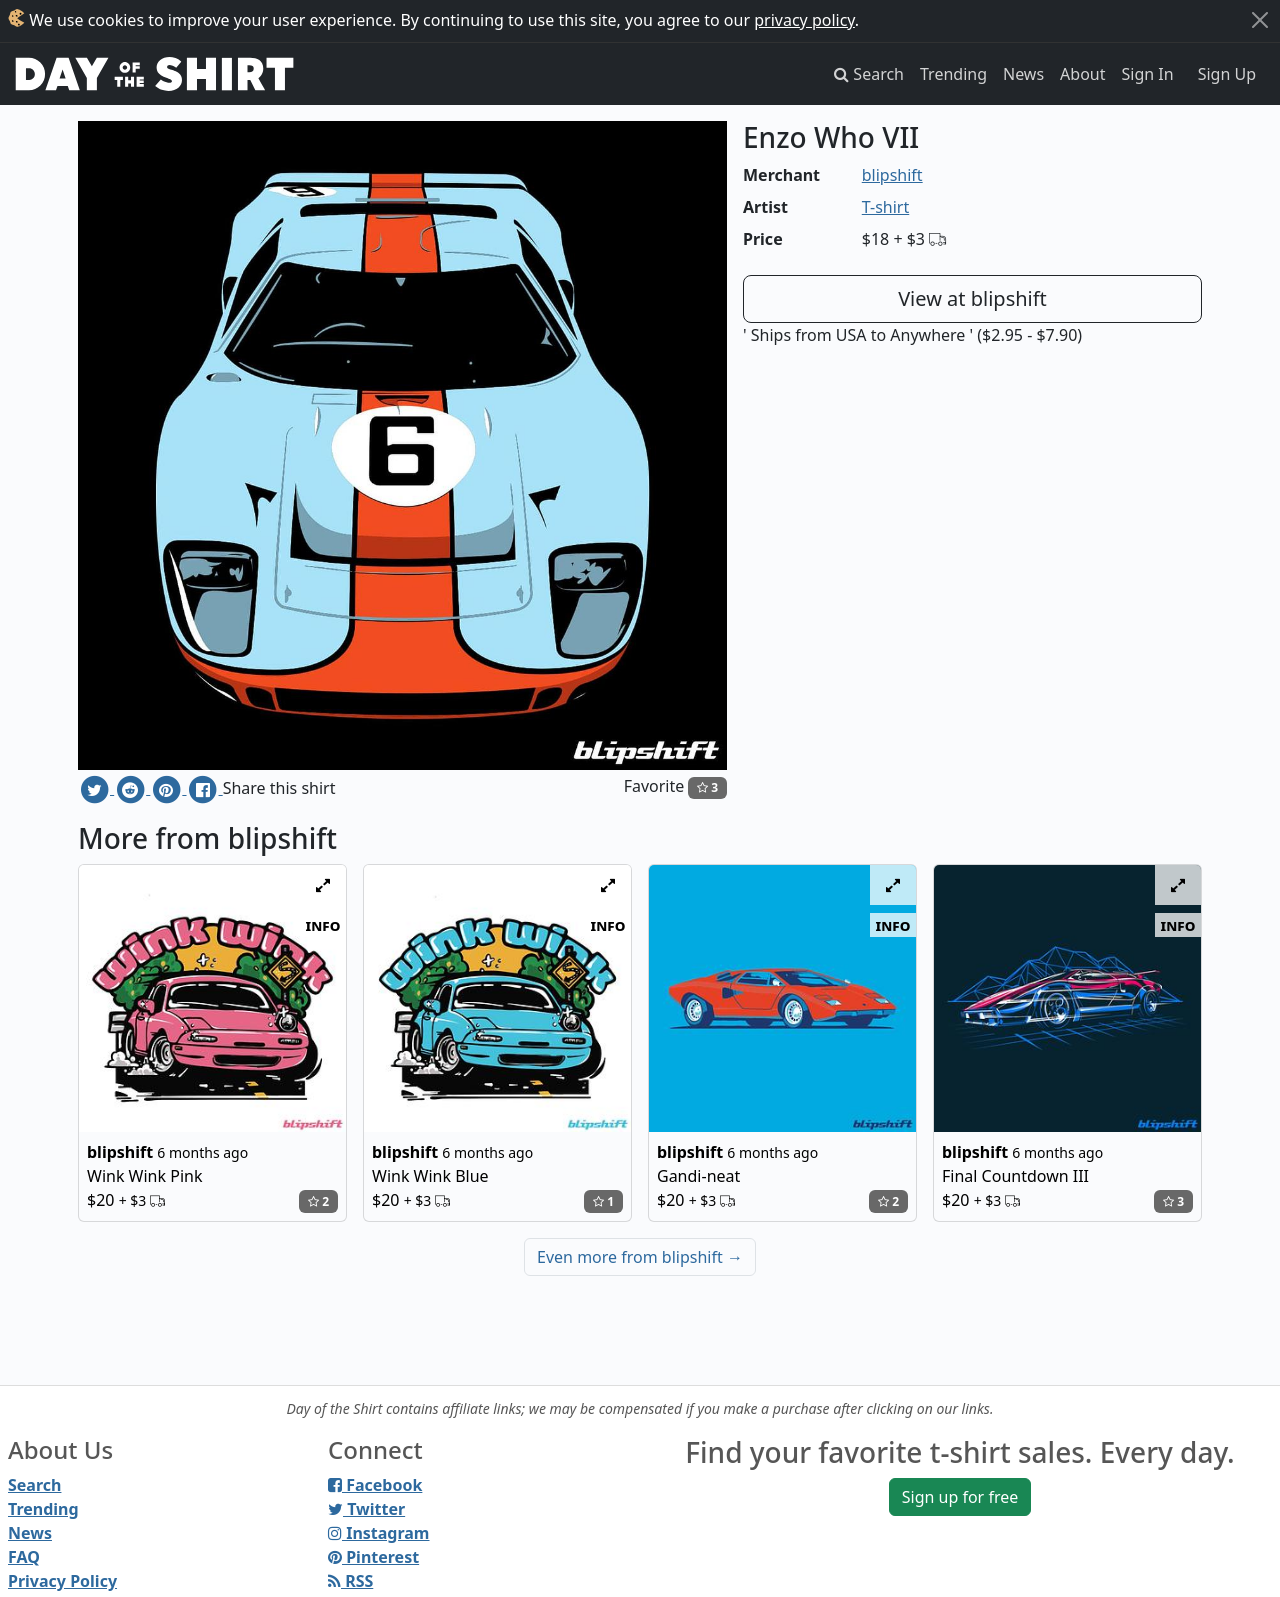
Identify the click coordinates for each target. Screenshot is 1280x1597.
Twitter (366, 1509)
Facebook (375, 1485)
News (1023, 74)
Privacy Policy (62, 1581)
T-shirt (885, 207)
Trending (953, 74)
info (323, 925)
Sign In (1148, 74)
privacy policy (804, 20)
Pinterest (373, 1557)
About (1082, 74)
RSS (350, 1581)
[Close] (1260, 20)
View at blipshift (972, 298)
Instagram (378, 1533)
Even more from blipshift (640, 1257)
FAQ (24, 1557)
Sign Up (1227, 74)
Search (34, 1485)
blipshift (892, 175)
